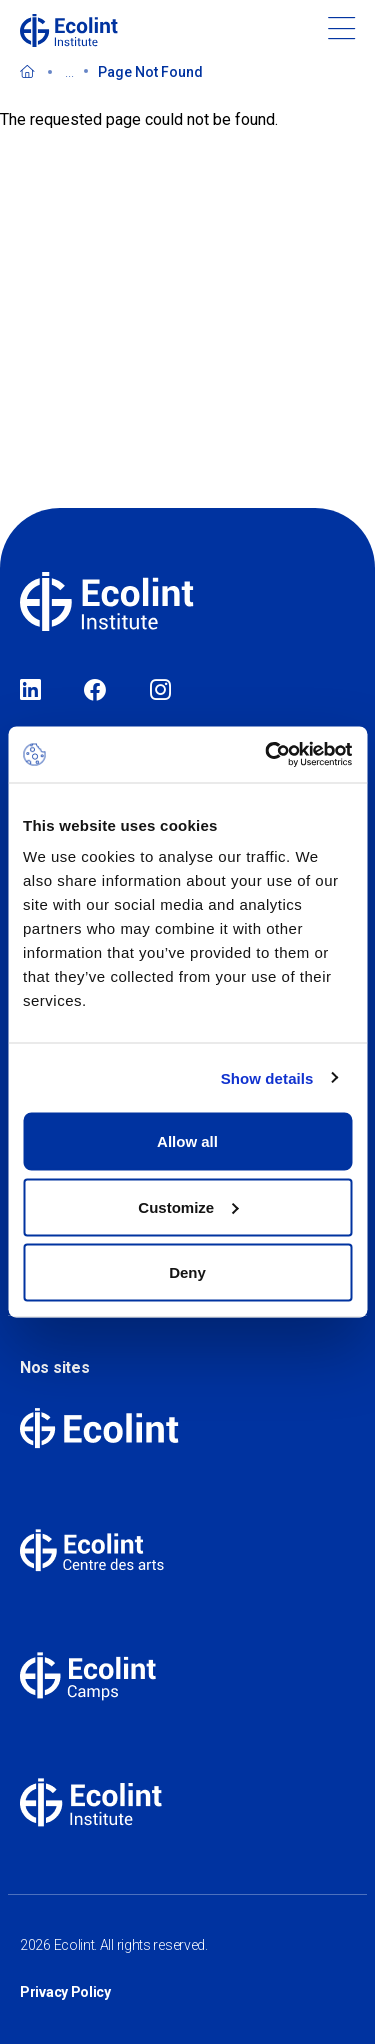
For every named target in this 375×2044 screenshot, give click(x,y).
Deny (187, 1272)
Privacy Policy (65, 1992)
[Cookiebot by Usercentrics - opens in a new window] (267, 755)
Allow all (187, 1141)
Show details (267, 1077)
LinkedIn (30, 691)
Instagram (160, 691)
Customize (188, 1206)
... (69, 72)
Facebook (95, 691)
